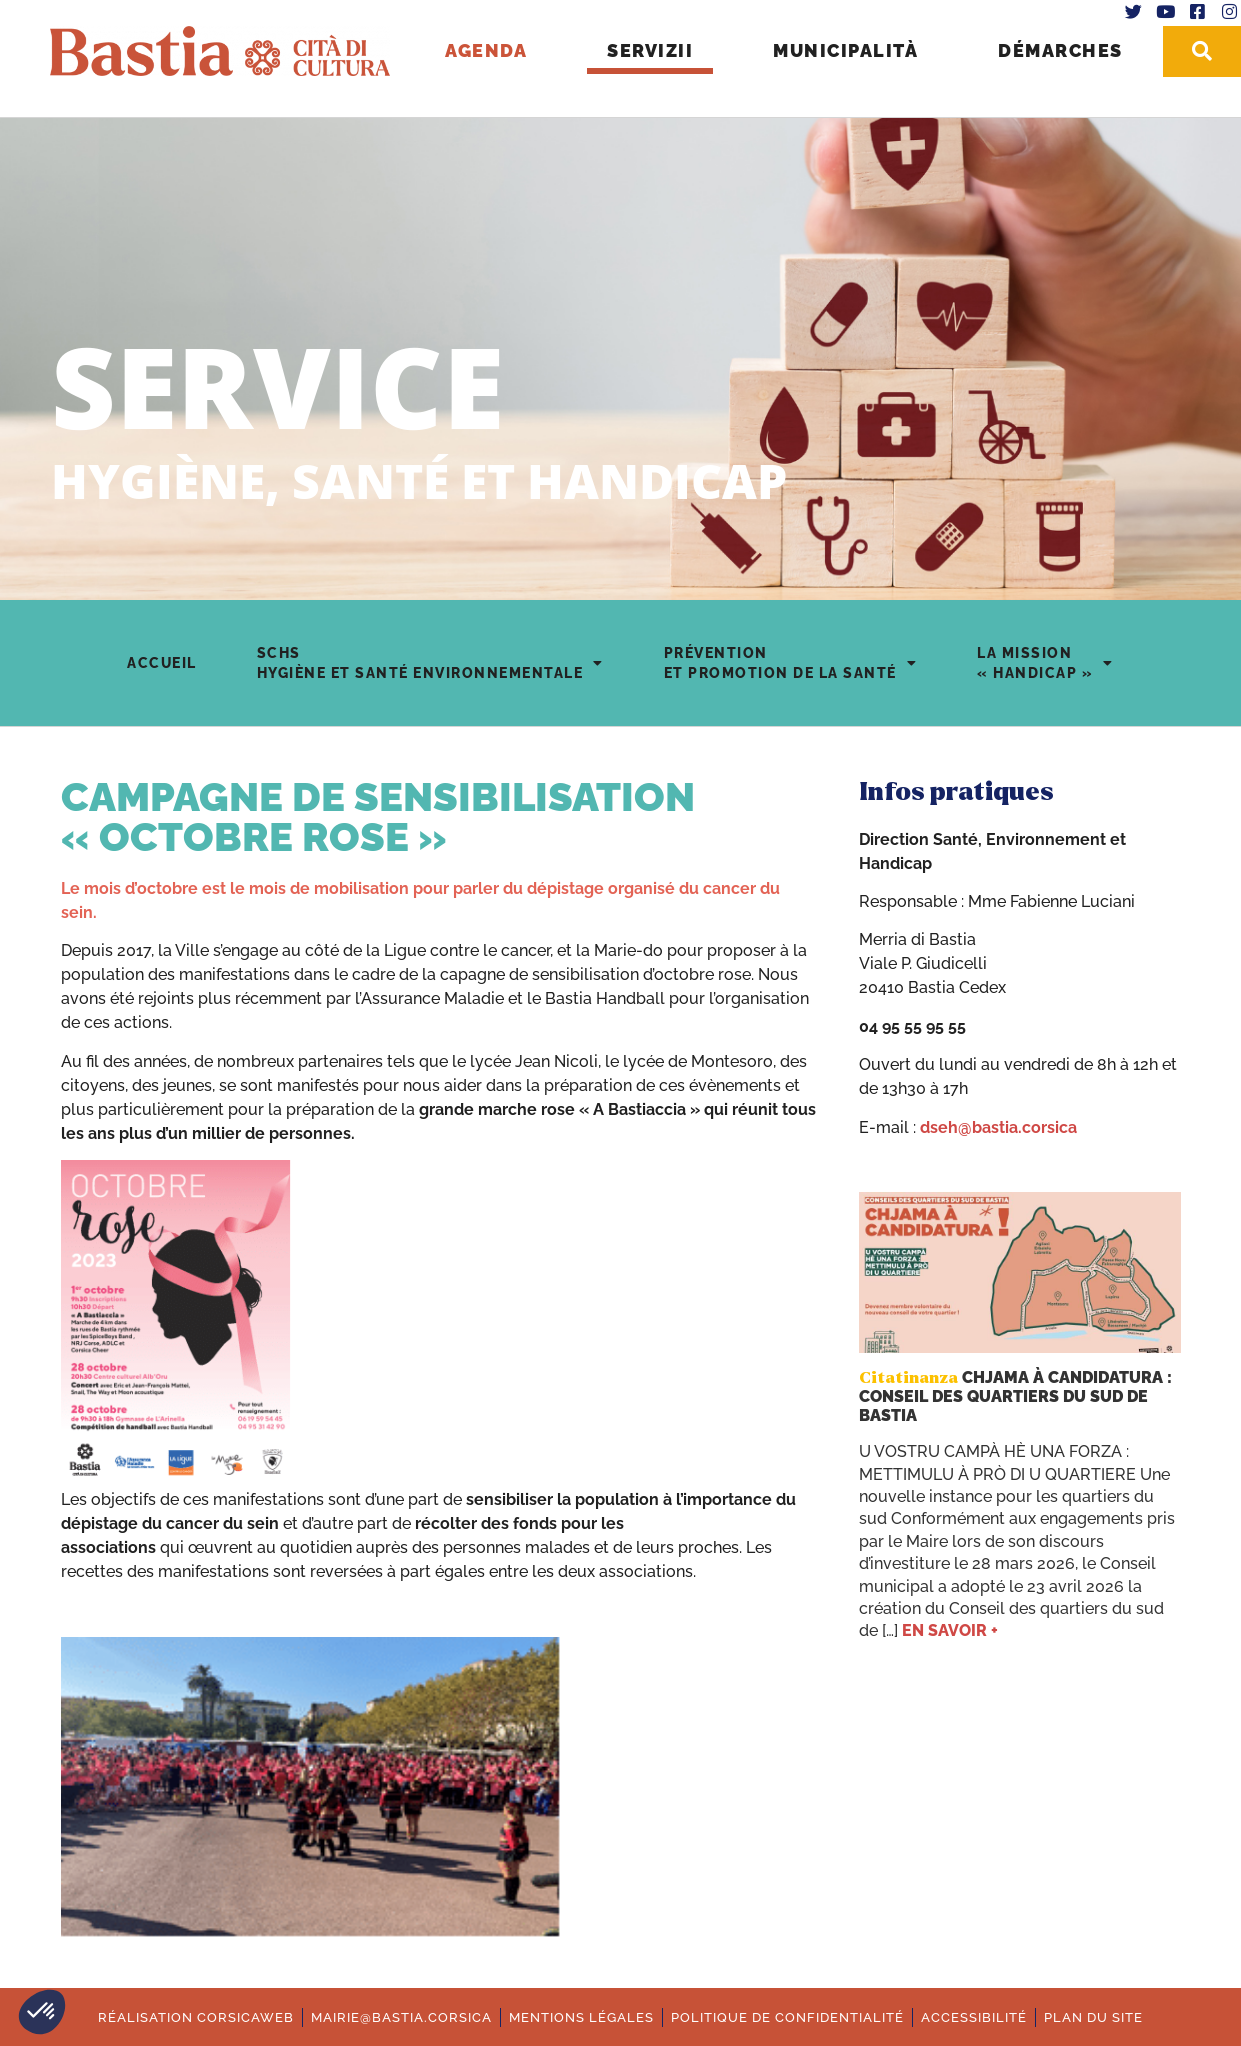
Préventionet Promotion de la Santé (791, 663)
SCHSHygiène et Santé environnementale (430, 663)
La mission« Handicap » (1045, 663)
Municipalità (842, 50)
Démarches (1057, 50)
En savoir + (950, 1629)
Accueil (162, 663)
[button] (42, 2012)
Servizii (647, 50)
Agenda (483, 50)
